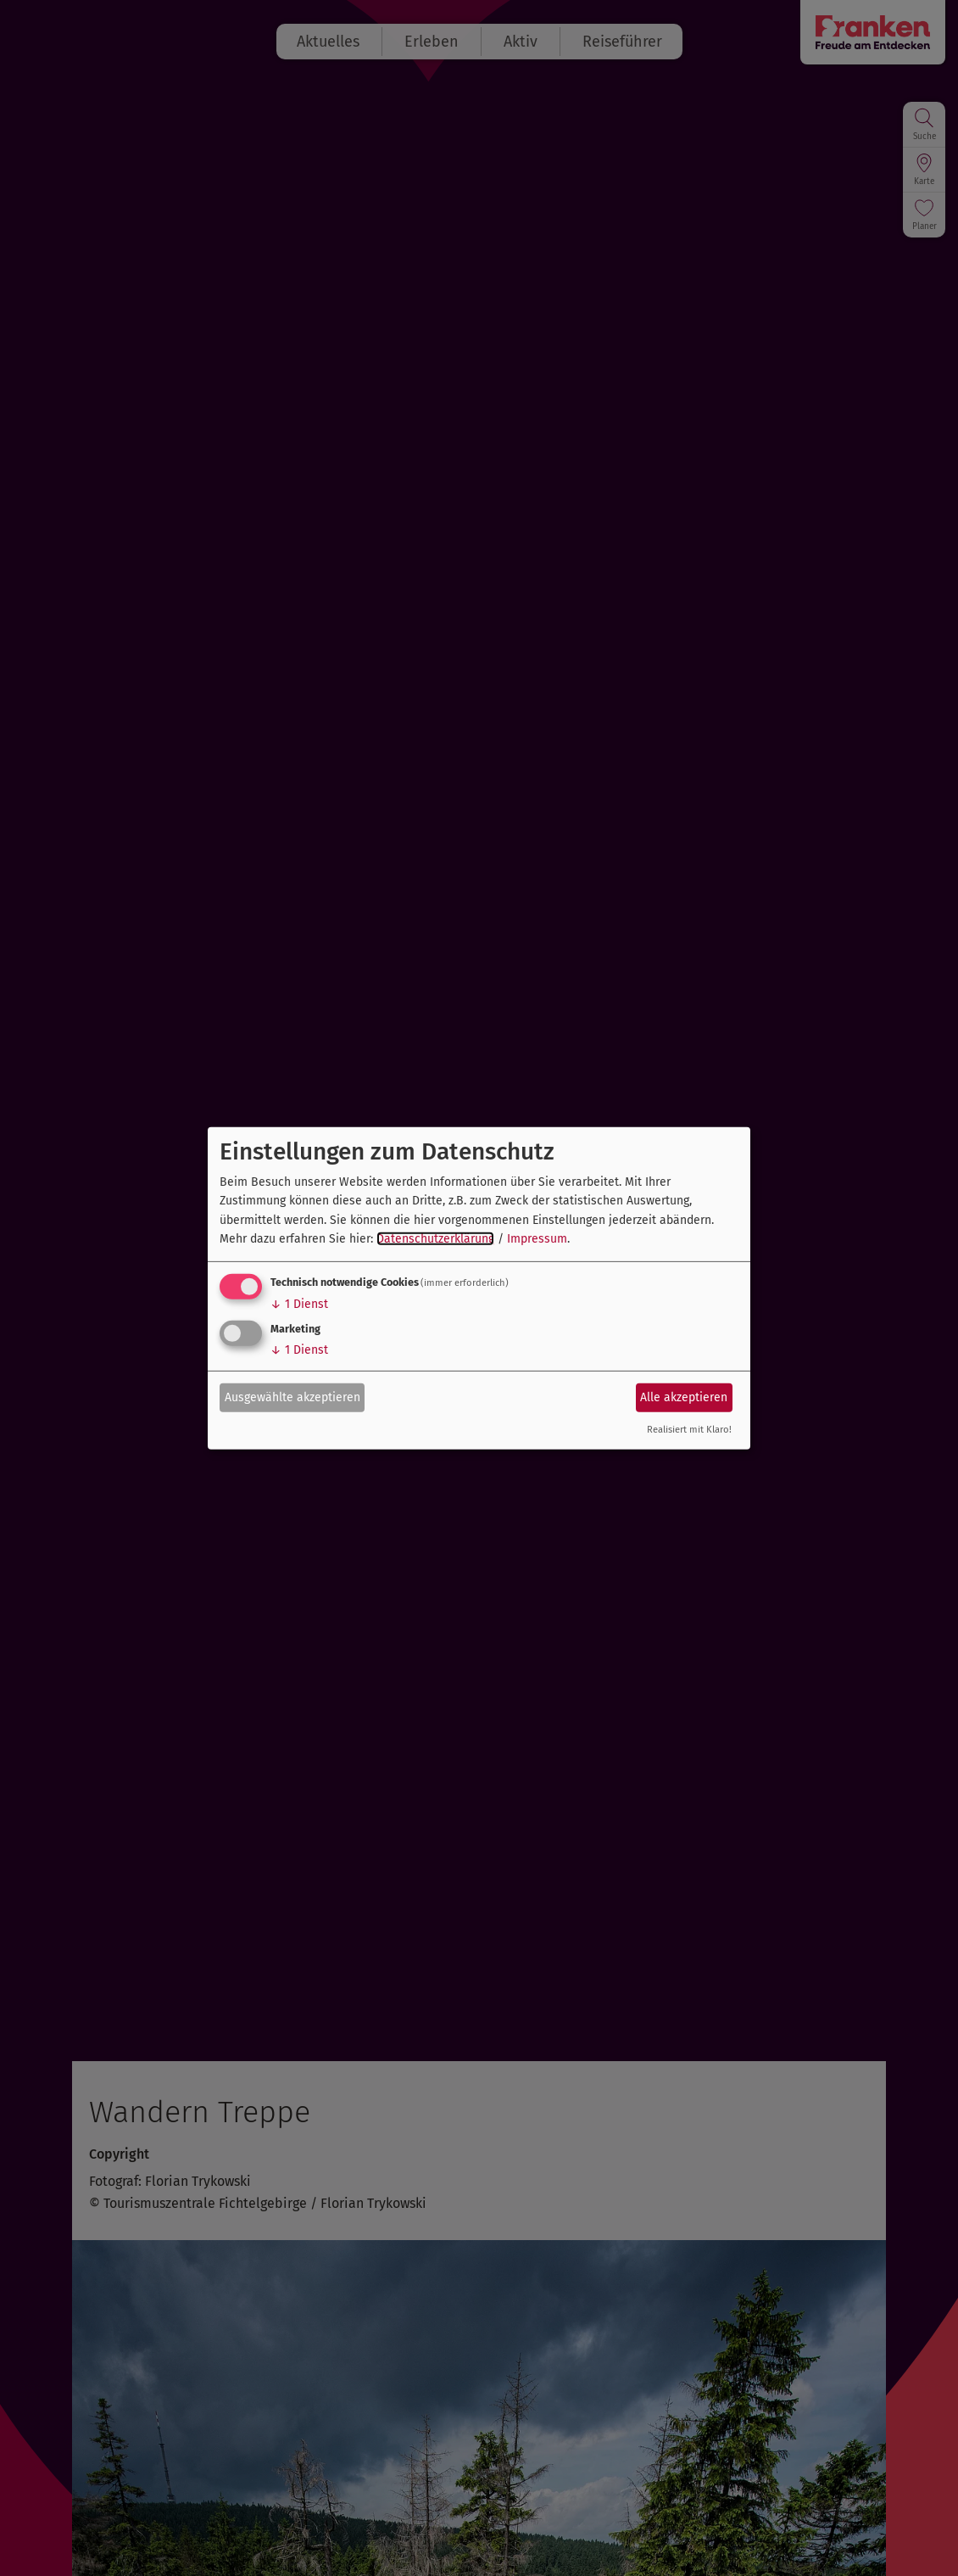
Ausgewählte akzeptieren (292, 1397)
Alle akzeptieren (683, 1397)
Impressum (537, 1239)
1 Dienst (299, 1304)
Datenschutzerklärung (435, 1239)
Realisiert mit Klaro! (689, 1429)
